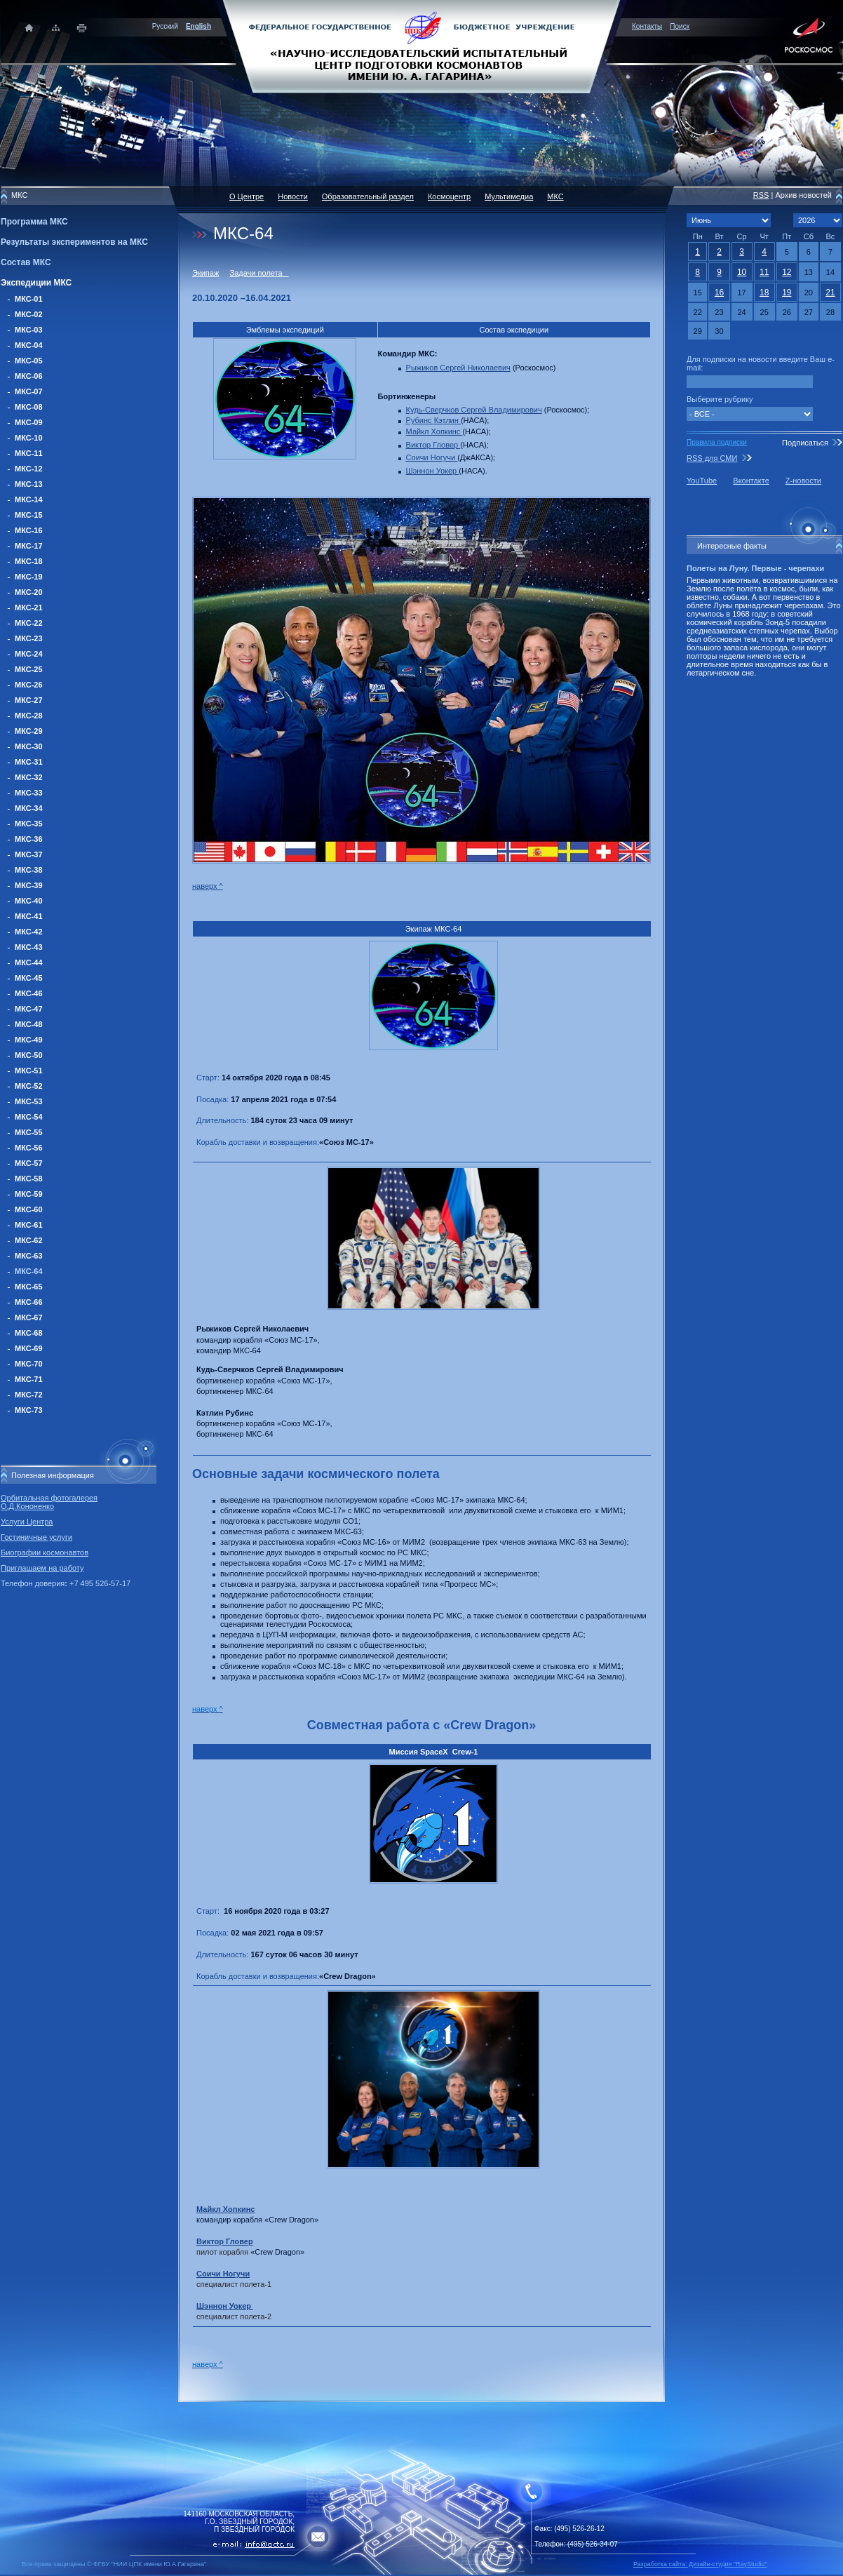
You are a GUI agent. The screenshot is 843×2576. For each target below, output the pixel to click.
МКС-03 (29, 330)
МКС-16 (29, 530)
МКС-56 (29, 1147)
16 (719, 292)
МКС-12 (29, 468)
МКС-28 (29, 715)
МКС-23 (29, 638)
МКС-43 (29, 947)
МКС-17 (29, 546)
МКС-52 (29, 1086)
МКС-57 (29, 1163)
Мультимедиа (509, 196)
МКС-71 (29, 1379)
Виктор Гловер (433, 445)
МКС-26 (29, 684)
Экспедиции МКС (36, 283)
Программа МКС (34, 222)
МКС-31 (29, 762)
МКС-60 (29, 1209)
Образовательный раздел (368, 196)
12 (786, 272)
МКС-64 (29, 1271)
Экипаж (205, 273)
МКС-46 (29, 993)
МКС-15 (29, 515)
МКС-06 (29, 376)
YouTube (702, 480)
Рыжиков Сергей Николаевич (458, 367)
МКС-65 (29, 1286)
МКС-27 (29, 700)
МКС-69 (29, 1348)
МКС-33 (29, 793)
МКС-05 (29, 360)
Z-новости (803, 480)
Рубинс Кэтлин (433, 420)
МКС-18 (29, 561)
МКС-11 (29, 453)
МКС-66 (29, 1302)
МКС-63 (29, 1256)
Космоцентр (449, 196)
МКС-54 (29, 1117)
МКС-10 (29, 438)
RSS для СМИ (712, 458)
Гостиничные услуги (36, 1537)
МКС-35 (29, 823)
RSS (761, 195)
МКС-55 (29, 1132)
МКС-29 (29, 731)
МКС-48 (29, 1024)
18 (764, 292)
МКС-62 (29, 1240)
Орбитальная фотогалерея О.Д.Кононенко (49, 1502)
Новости (293, 196)
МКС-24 (29, 654)
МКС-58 (29, 1178)
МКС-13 (29, 484)
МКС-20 (29, 592)
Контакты (647, 26)
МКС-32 (29, 777)
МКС (555, 196)
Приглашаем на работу (42, 1568)
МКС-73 (29, 1410)
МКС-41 (29, 916)
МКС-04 (29, 345)
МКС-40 (29, 901)
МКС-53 (29, 1101)
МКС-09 (29, 422)
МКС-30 (29, 746)
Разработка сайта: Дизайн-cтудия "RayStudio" (700, 2564)
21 (830, 292)
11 (764, 272)
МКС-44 (29, 962)
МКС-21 (29, 607)
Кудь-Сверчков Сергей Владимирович (474, 409)
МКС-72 (29, 1394)
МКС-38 (29, 870)
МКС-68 (29, 1333)
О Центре (246, 196)
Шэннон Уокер (432, 471)
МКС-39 (29, 885)
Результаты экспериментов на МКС (74, 242)
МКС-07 (29, 391)
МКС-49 (29, 1039)
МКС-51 (29, 1070)
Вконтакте (751, 480)
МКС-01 (29, 299)
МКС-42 (29, 931)
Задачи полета (259, 273)
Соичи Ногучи (432, 457)
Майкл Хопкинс (434, 431)
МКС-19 (29, 576)
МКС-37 (29, 854)
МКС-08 (29, 407)
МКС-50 (29, 1055)
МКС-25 (29, 669)
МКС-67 (29, 1317)
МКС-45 (29, 978)
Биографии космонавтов (44, 1552)
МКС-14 (29, 499)
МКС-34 (29, 808)
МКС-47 (29, 1009)
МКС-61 (29, 1225)
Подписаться (805, 442)
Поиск (679, 26)
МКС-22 (29, 623)
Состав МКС (26, 262)
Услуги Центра (27, 1521)
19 (786, 292)
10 (741, 272)
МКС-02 (29, 314)
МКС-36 (29, 839)
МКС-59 (29, 1194)
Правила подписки (717, 442)
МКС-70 (29, 1364)
